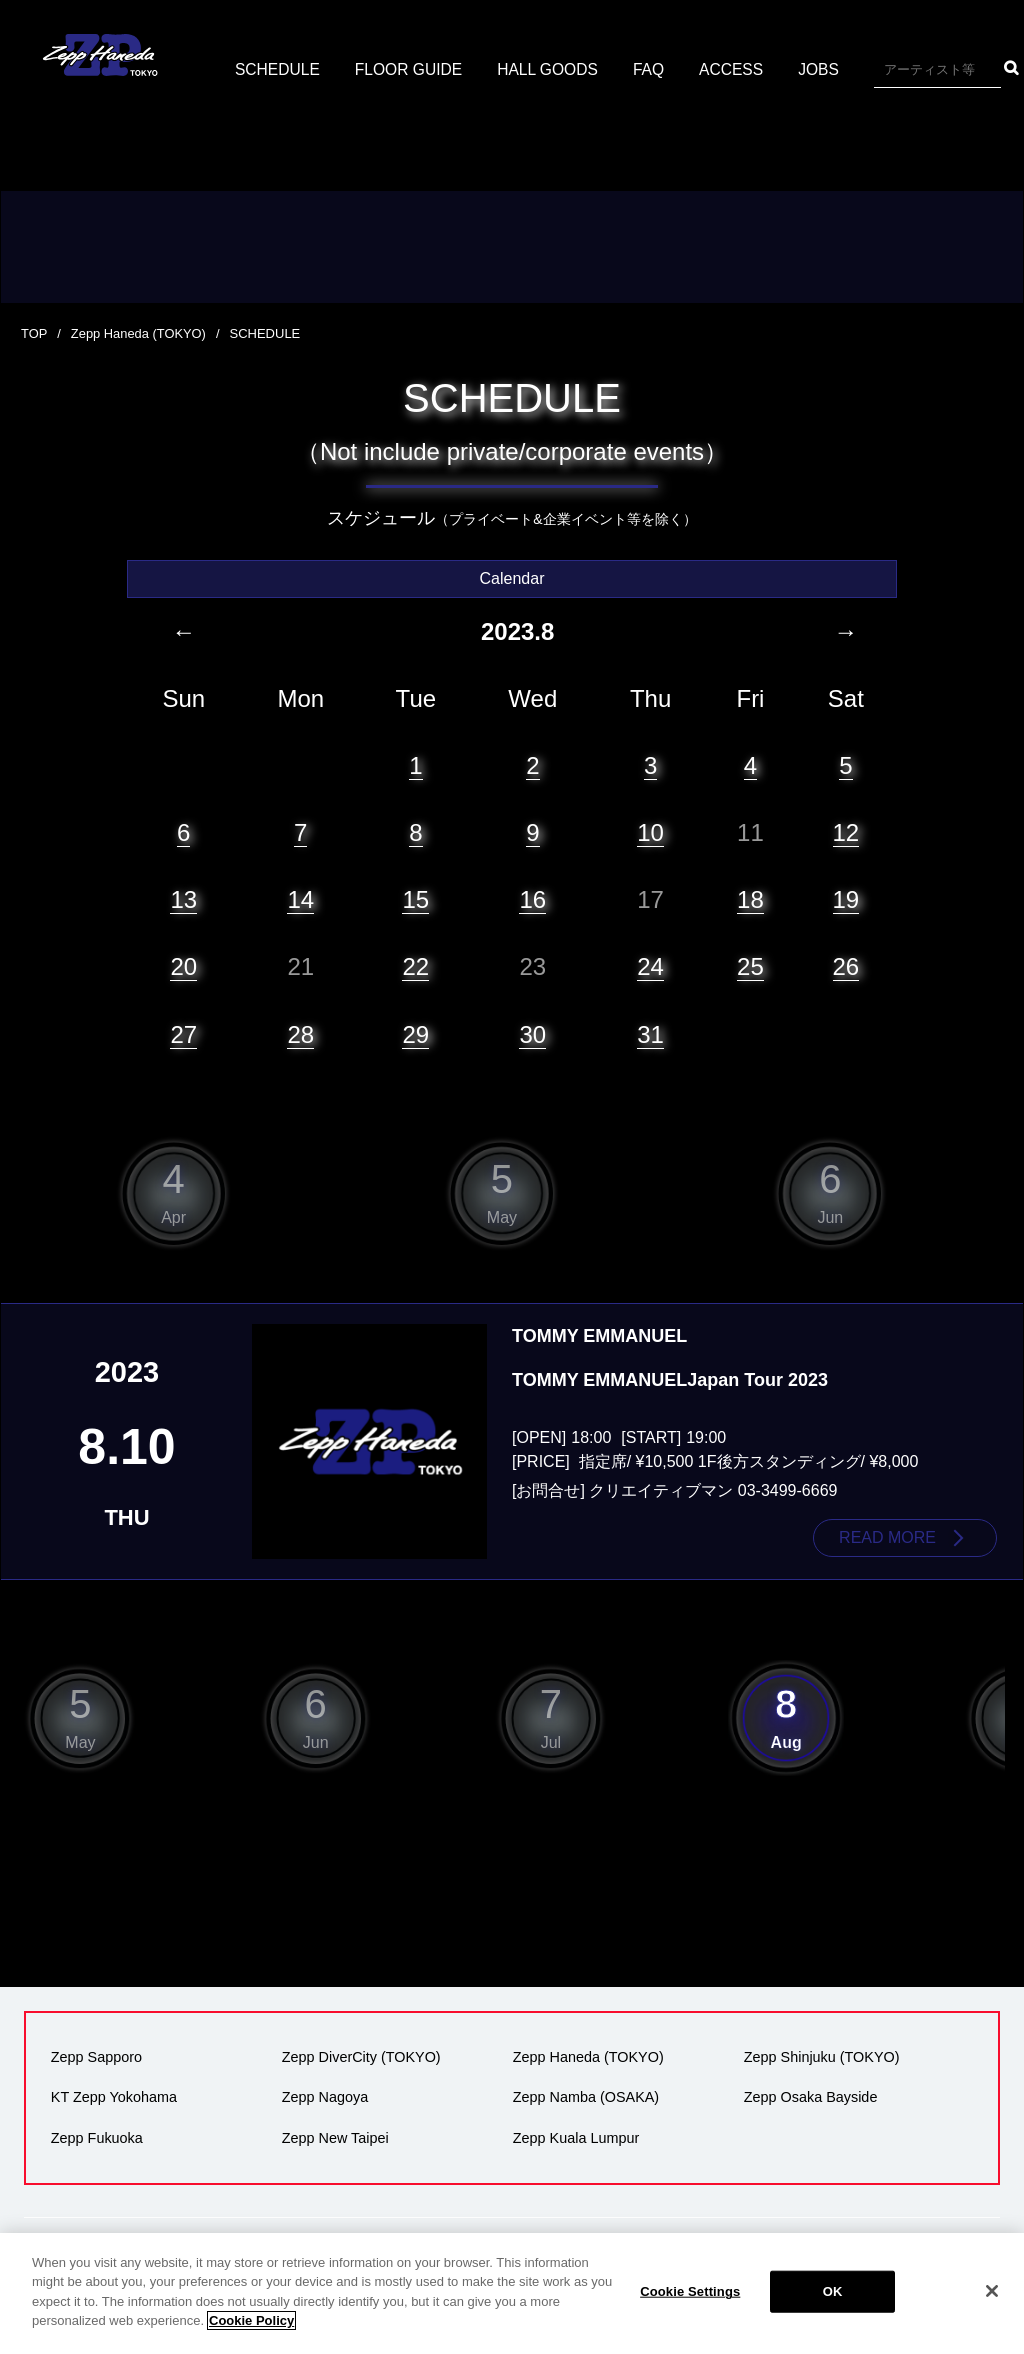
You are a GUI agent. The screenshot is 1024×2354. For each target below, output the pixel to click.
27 (183, 1033)
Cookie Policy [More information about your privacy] (251, 2320)
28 (300, 1033)
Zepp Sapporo (95, 2057)
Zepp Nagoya (324, 2097)
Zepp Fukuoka (96, 2137)
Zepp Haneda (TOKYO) (139, 333)
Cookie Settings (690, 2291)
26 (846, 966)
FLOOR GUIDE (499, 69)
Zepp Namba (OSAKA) (585, 2097)
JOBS (916, 69)
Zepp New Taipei (334, 2137)
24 (650, 966)
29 (415, 1033)
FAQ (744, 69)
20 (183, 966)
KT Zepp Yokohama (113, 2097)
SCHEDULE (365, 69)
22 (415, 966)
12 (846, 831)
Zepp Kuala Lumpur (575, 2137)
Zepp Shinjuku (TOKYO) (821, 2057)
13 (183, 898)
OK (833, 2291)
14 (300, 898)
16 (532, 898)
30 (532, 1033)
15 (415, 898)
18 (750, 898)
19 (846, 898)
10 (650, 831)
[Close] (992, 2291)
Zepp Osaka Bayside (810, 2097)
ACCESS (828, 69)
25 (750, 966)
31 (650, 1033)
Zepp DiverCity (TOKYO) (360, 2057)
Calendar (512, 577)
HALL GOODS (640, 69)
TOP (34, 333)
